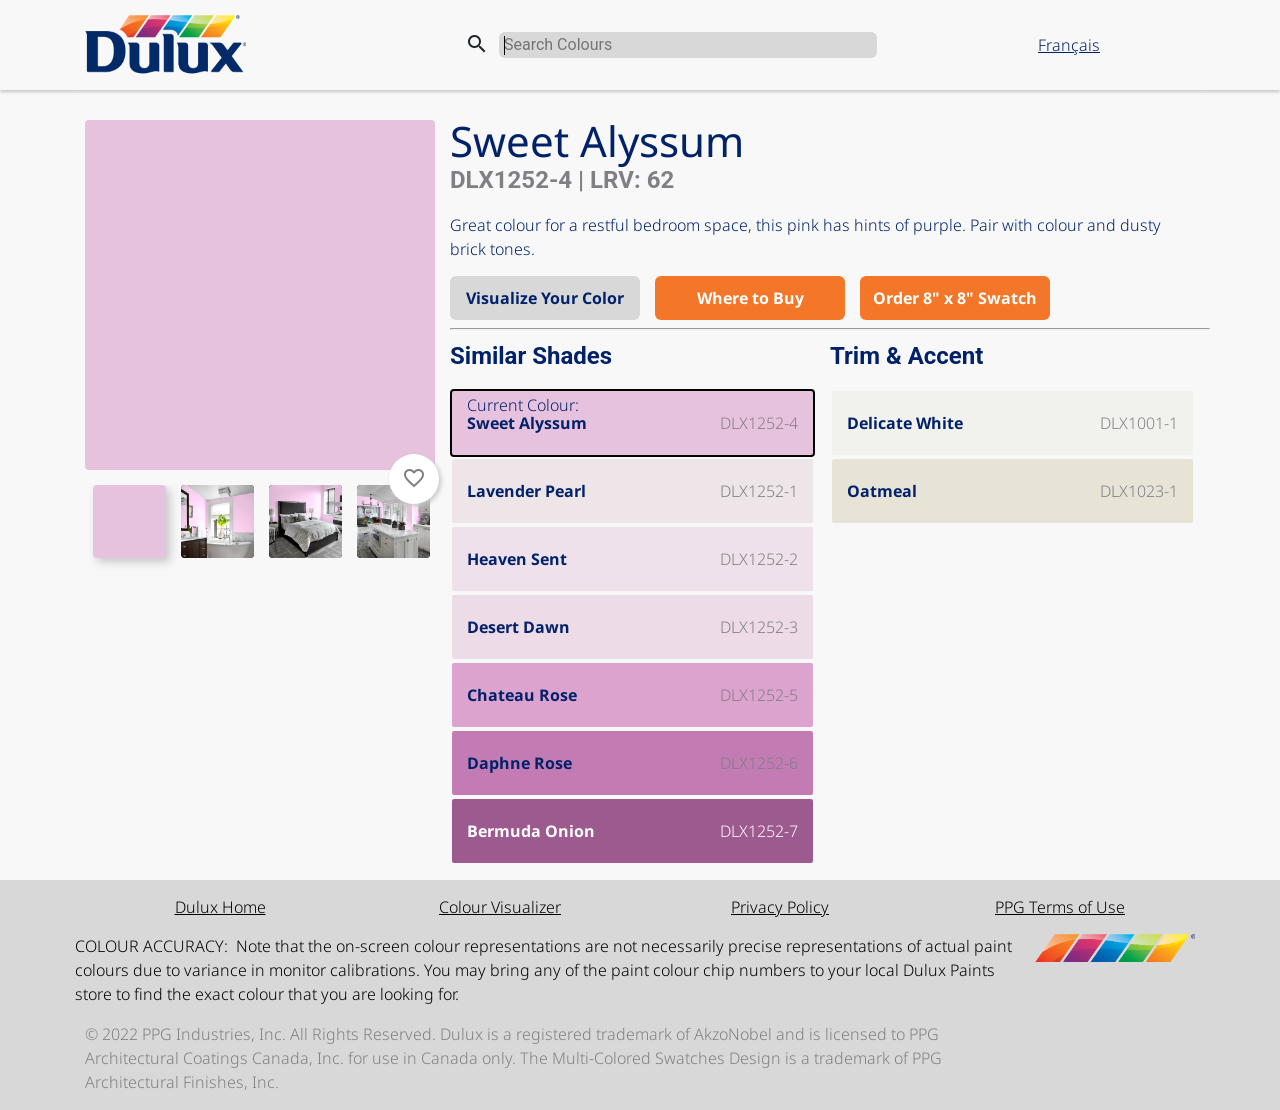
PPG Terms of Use (1060, 907)
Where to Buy (750, 298)
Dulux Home (220, 907)
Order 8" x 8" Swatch (955, 298)
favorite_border (414, 478)
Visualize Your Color (545, 298)
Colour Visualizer (500, 907)
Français (1069, 45)
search (477, 44)
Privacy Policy (780, 907)
